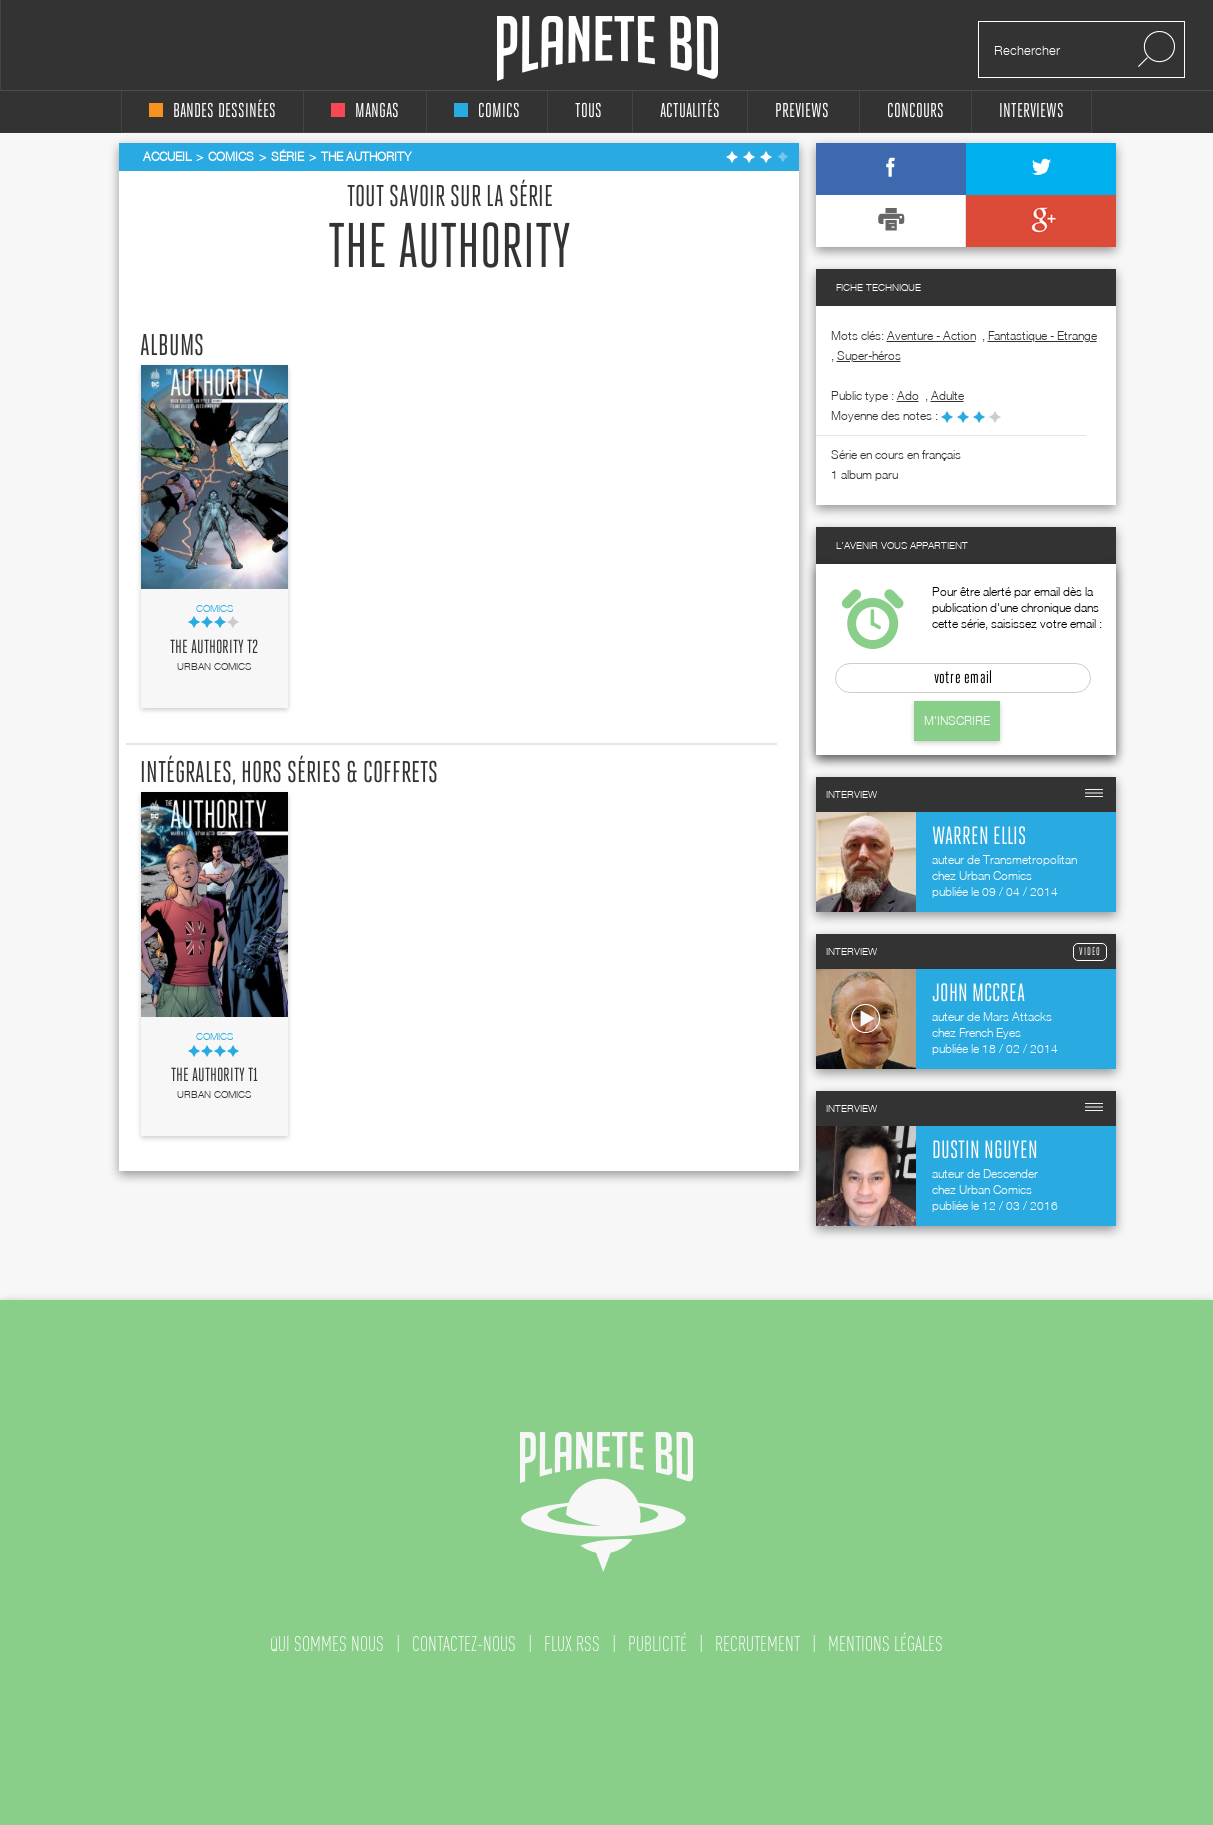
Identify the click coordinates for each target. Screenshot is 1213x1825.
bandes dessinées (212, 111)
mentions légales (885, 1644)
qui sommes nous (327, 1644)
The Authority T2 (214, 648)
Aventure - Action (931, 335)
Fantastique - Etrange (1042, 335)
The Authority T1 (214, 1076)
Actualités (690, 111)
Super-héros (869, 355)
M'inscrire (957, 720)
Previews (802, 111)
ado (908, 395)
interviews (1031, 111)
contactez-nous (464, 1644)
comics (487, 111)
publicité (657, 1644)
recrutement (757, 1644)
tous (588, 111)
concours (915, 111)
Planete (607, 48)
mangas (365, 111)
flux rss (572, 1644)
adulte (947, 395)
